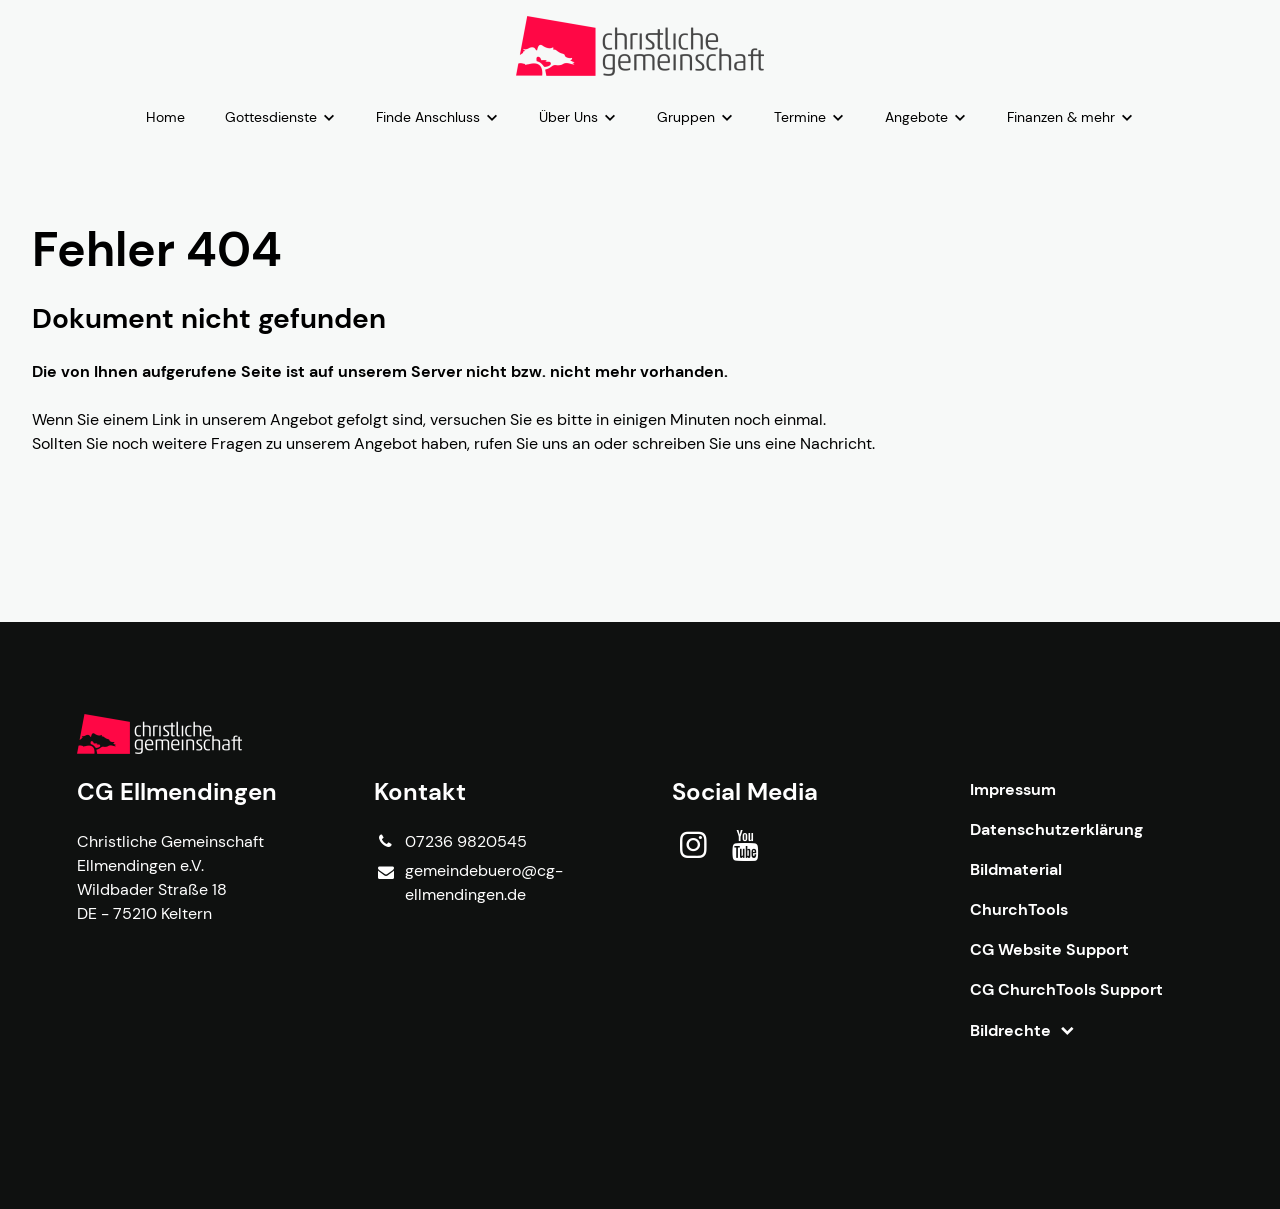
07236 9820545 (450, 842)
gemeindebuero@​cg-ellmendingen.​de (468, 883)
